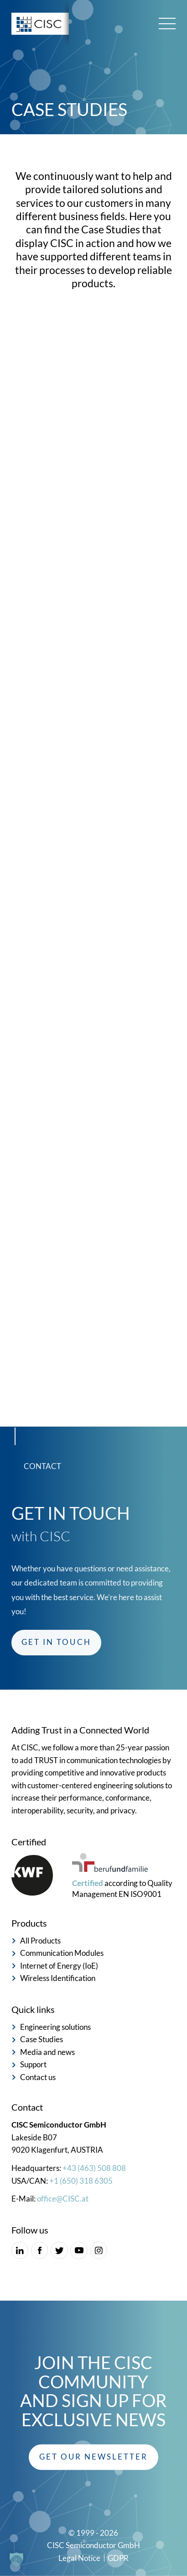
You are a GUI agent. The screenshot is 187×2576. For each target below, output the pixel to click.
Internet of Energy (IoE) (59, 1965)
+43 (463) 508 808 (94, 2168)
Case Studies (41, 2039)
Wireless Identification (57, 1978)
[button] (93, 2457)
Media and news (47, 2052)
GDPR (118, 2558)
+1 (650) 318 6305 (81, 2181)
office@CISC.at (62, 2198)
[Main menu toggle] (167, 23)
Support (33, 2064)
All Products (40, 1940)
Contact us (38, 2077)
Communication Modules (62, 1953)
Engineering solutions (55, 2027)
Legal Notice (79, 2558)
